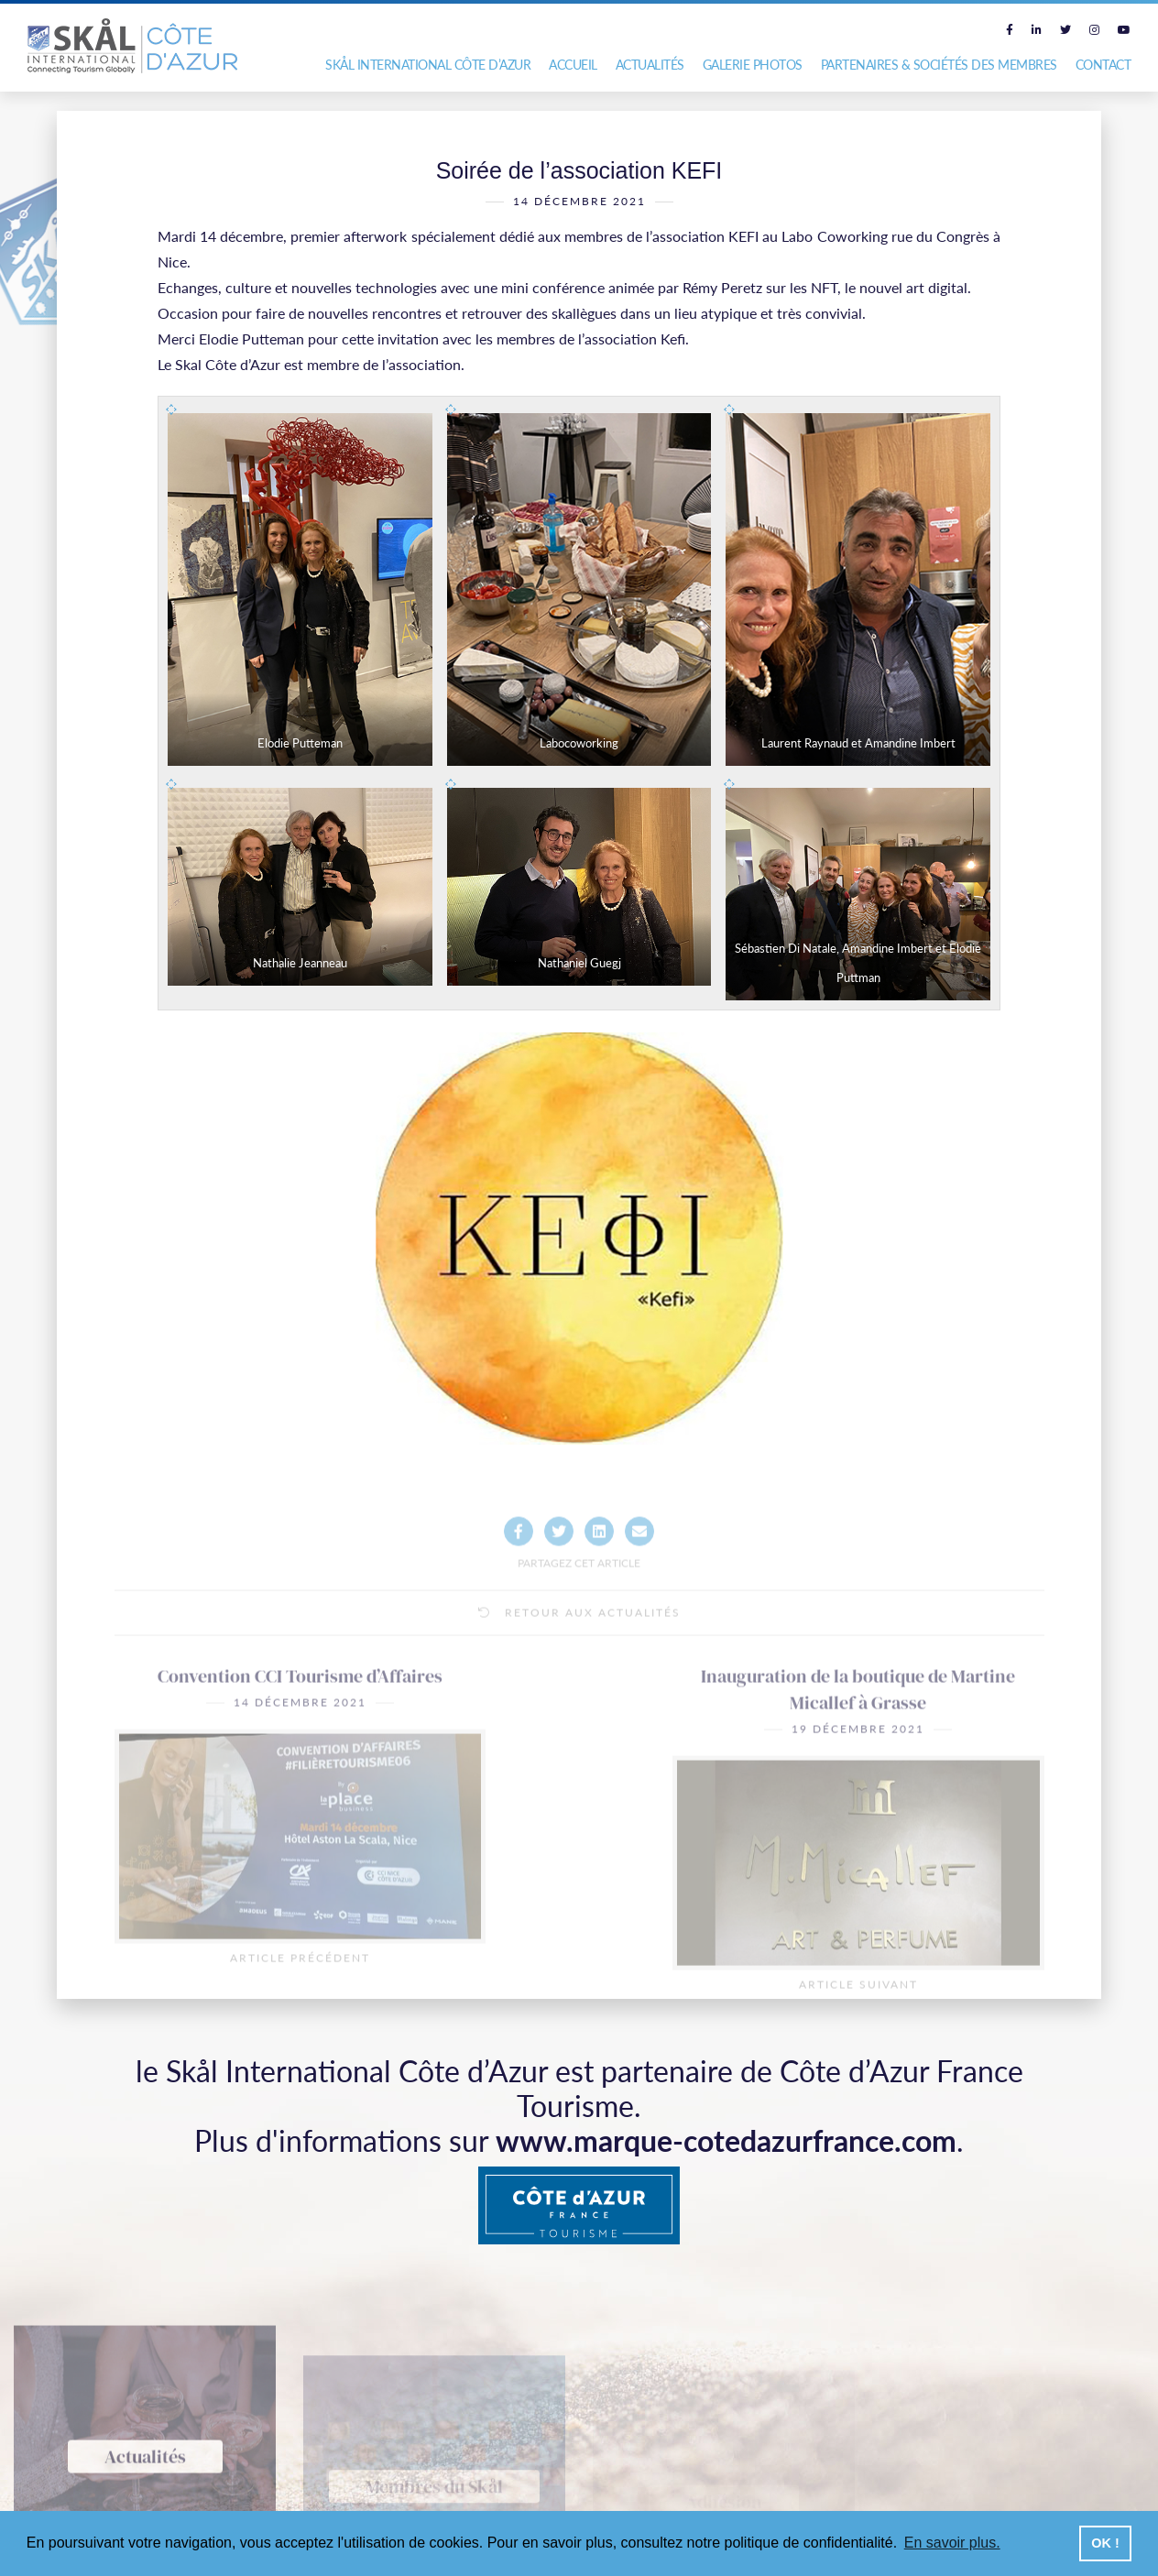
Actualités (650, 64)
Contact (1103, 64)
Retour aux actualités (579, 1669)
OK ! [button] (1105, 2543)
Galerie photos (753, 64)
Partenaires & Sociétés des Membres (939, 64)
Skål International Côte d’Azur (427, 64)
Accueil (573, 64)
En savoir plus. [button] (952, 2542)
